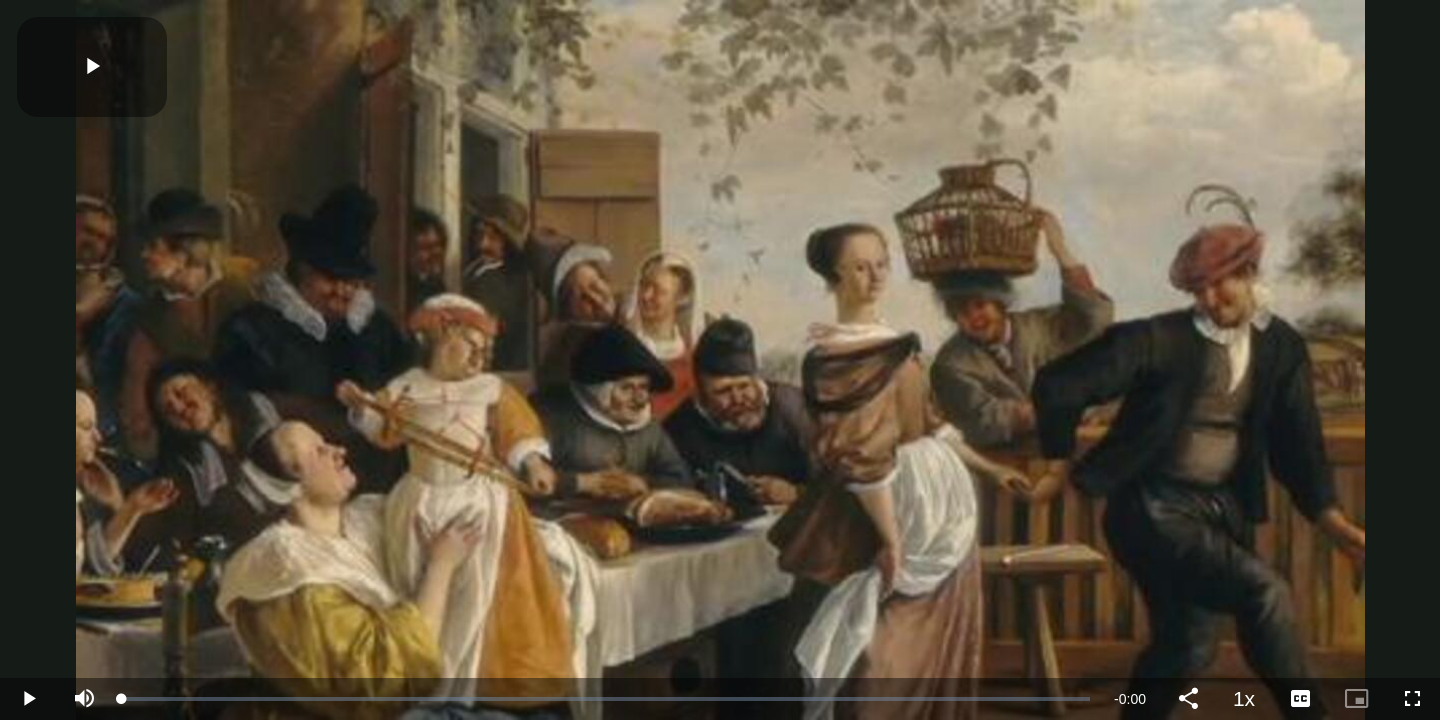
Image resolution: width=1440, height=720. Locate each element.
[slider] (606, 699)
